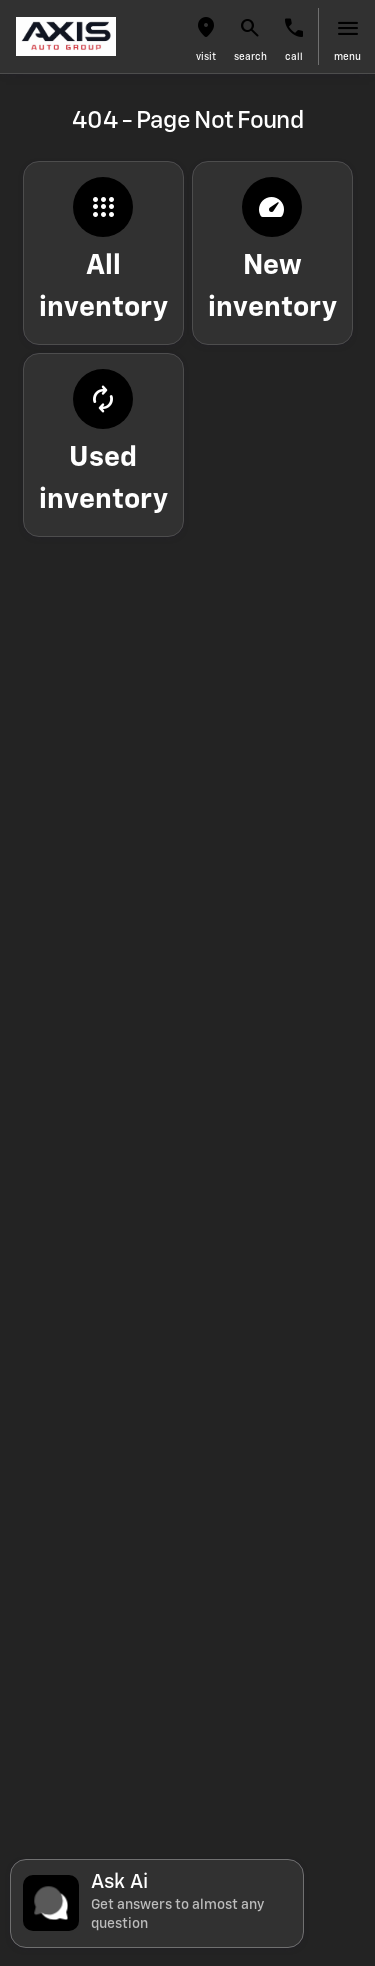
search (250, 57)
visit (206, 57)
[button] (206, 36)
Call (294, 57)
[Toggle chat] (157, 1903)
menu (347, 57)
